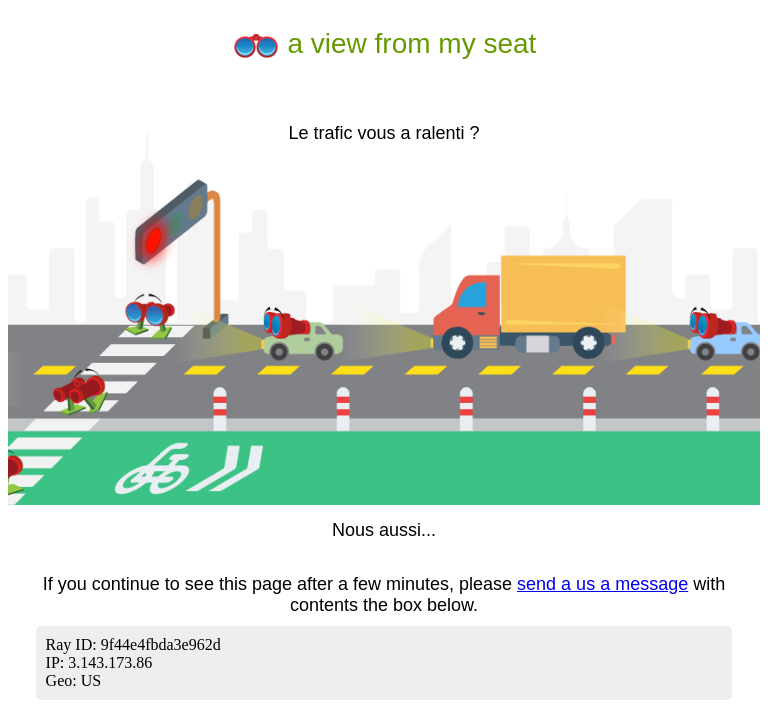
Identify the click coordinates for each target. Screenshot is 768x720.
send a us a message (602, 584)
